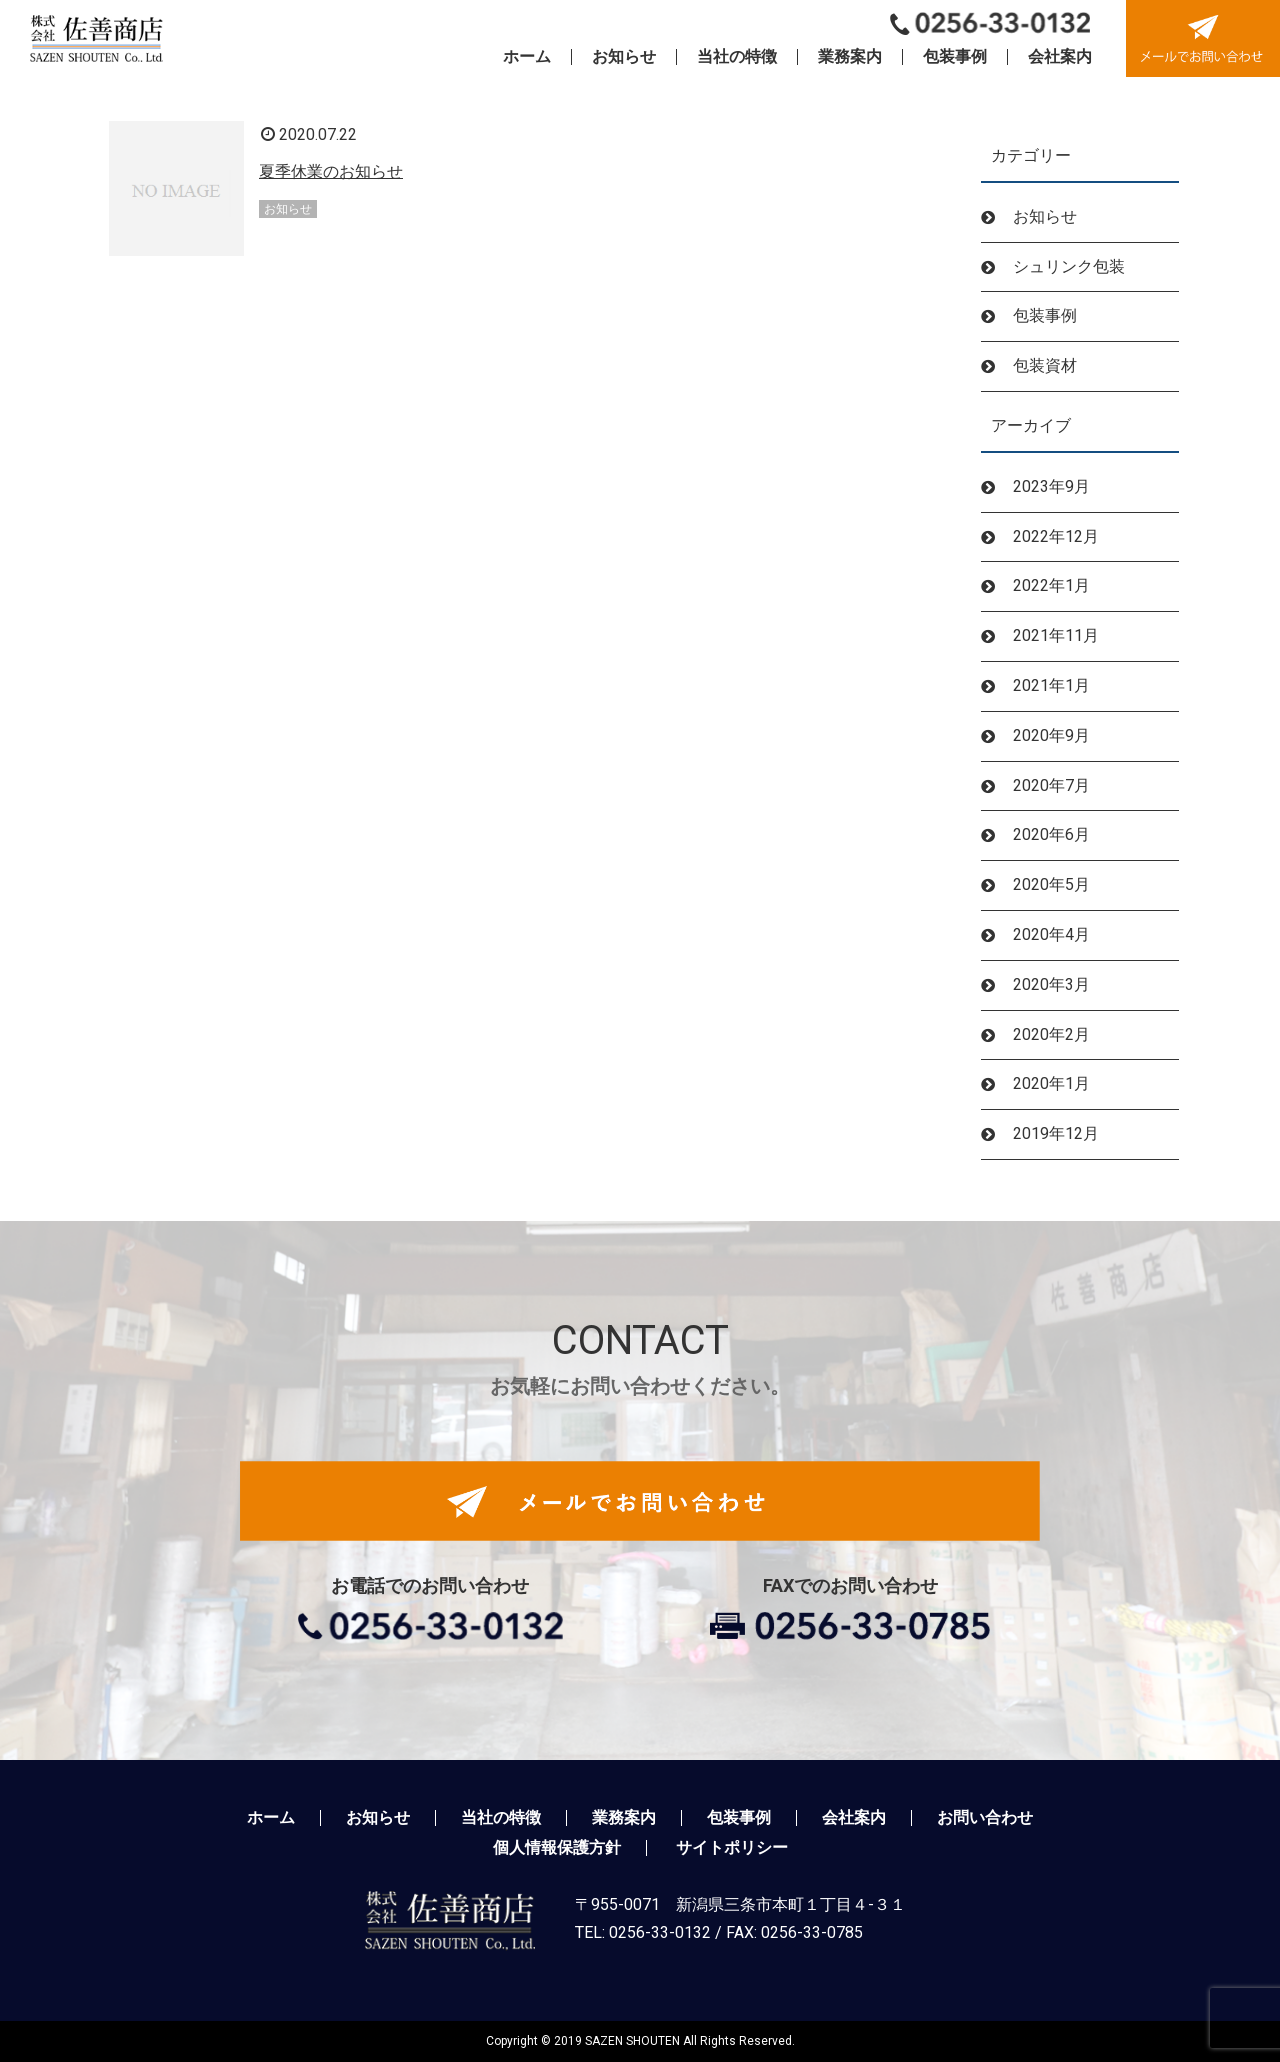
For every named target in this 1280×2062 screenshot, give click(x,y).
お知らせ (1045, 216)
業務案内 (624, 1818)
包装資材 (1045, 365)
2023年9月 (1051, 486)
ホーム (271, 1818)
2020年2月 (1051, 1034)
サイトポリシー (732, 1847)
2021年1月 (1051, 685)
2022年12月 (1056, 536)
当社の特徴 (501, 1818)
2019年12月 (1056, 1133)
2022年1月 (1051, 585)
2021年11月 (1056, 635)
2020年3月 (1051, 984)
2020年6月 (1051, 834)
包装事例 (1045, 315)
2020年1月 (1051, 1083)
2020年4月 (1051, 934)
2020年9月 (1051, 735)
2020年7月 (1051, 785)
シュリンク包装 (1069, 266)
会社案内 (854, 1818)
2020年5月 (1051, 884)
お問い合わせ (985, 1818)
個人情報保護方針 (557, 1847)
